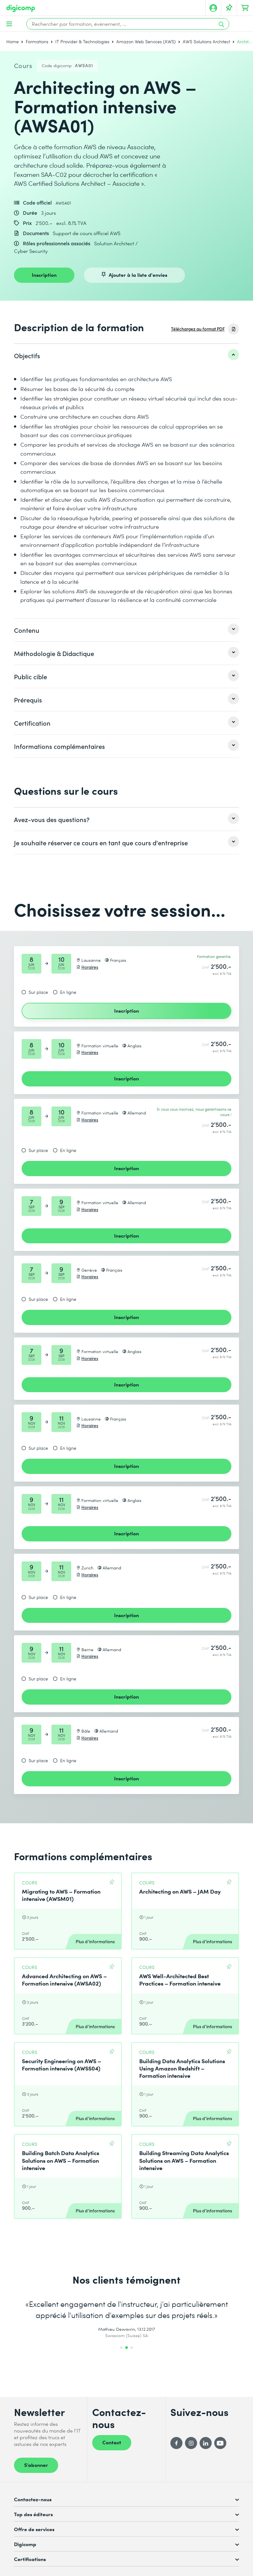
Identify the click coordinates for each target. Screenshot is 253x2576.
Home (12, 41)
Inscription (44, 274)
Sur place (38, 992)
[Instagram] (191, 2443)
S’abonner (36, 2464)
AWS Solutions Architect (206, 41)
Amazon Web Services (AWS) (146, 41)
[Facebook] (176, 2443)
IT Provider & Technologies (82, 41)
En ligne (68, 992)
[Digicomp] (20, 8)
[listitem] (126, 355)
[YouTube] (220, 2443)
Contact (111, 2442)
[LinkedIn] (206, 2443)
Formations (37, 41)
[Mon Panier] (245, 8)
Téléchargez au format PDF (198, 329)
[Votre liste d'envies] (229, 8)
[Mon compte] (213, 8)
